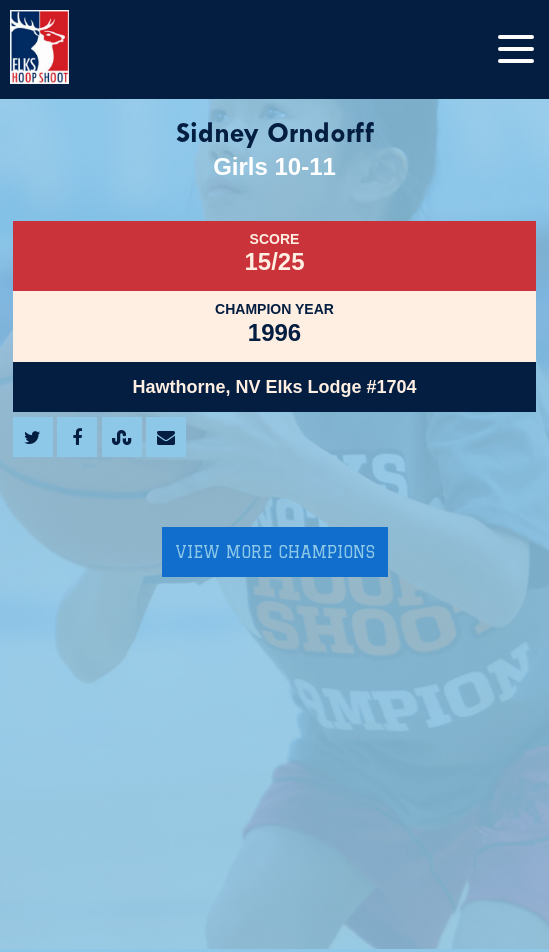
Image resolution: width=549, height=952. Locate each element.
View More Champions (275, 552)
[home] (60, 49)
